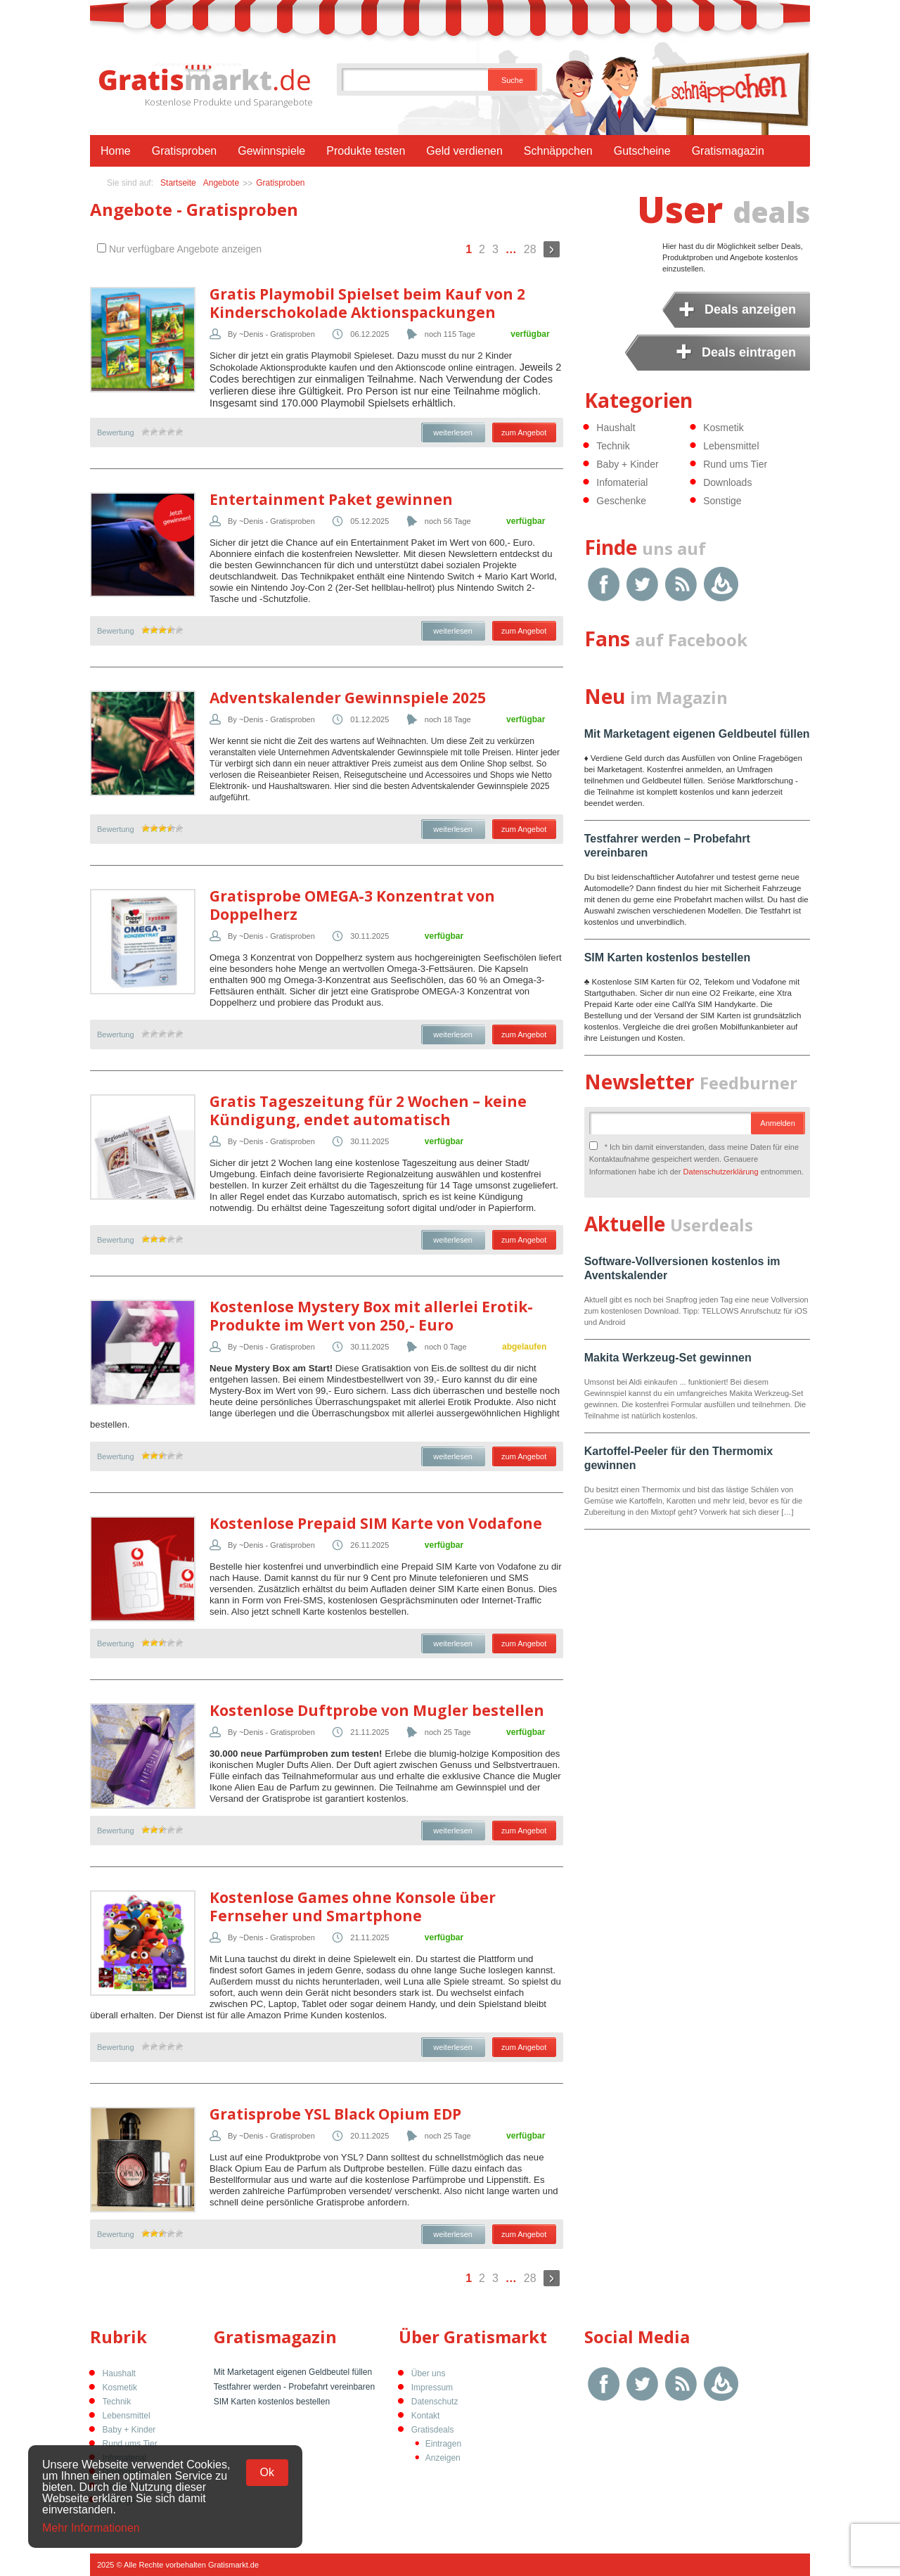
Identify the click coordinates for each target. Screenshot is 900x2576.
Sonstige (722, 500)
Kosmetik (723, 427)
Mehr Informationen (91, 2528)
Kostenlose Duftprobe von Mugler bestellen (377, 1710)
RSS (681, 584)
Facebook (603, 584)
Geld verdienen (464, 151)
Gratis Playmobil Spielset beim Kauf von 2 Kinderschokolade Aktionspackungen (367, 303)
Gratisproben (184, 151)
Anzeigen (443, 2458)
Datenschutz (434, 2402)
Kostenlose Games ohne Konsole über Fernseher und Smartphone (353, 1906)
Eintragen (443, 2444)
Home (116, 151)
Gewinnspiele (271, 151)
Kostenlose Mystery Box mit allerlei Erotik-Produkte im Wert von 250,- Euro (371, 1316)
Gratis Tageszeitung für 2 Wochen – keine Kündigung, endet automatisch (368, 1110)
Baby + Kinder (627, 464)
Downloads (727, 482)
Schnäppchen (558, 151)
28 (530, 249)
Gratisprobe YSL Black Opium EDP (335, 2114)
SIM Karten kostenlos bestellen (667, 957)
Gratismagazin (728, 151)
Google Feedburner (721, 584)
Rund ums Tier (735, 464)
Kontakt (425, 2416)
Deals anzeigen (750, 309)
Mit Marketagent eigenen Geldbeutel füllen (697, 734)
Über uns (428, 2373)
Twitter (642, 584)
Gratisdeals (432, 2430)
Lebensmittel (731, 445)
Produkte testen (365, 151)
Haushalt (615, 427)
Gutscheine (642, 151)
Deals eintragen (749, 352)
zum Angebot (523, 432)
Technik (612, 445)
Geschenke (621, 500)
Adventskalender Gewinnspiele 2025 (348, 697)
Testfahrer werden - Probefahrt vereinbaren (294, 2387)
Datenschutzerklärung (721, 1171)
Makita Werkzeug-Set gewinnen (668, 1358)
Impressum (432, 2387)
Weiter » (552, 249)
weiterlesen (452, 432)
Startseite (178, 183)
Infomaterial (622, 482)
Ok (267, 2472)
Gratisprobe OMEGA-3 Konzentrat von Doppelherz (352, 905)
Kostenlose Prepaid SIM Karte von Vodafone (376, 1523)
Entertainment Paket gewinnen (331, 499)
